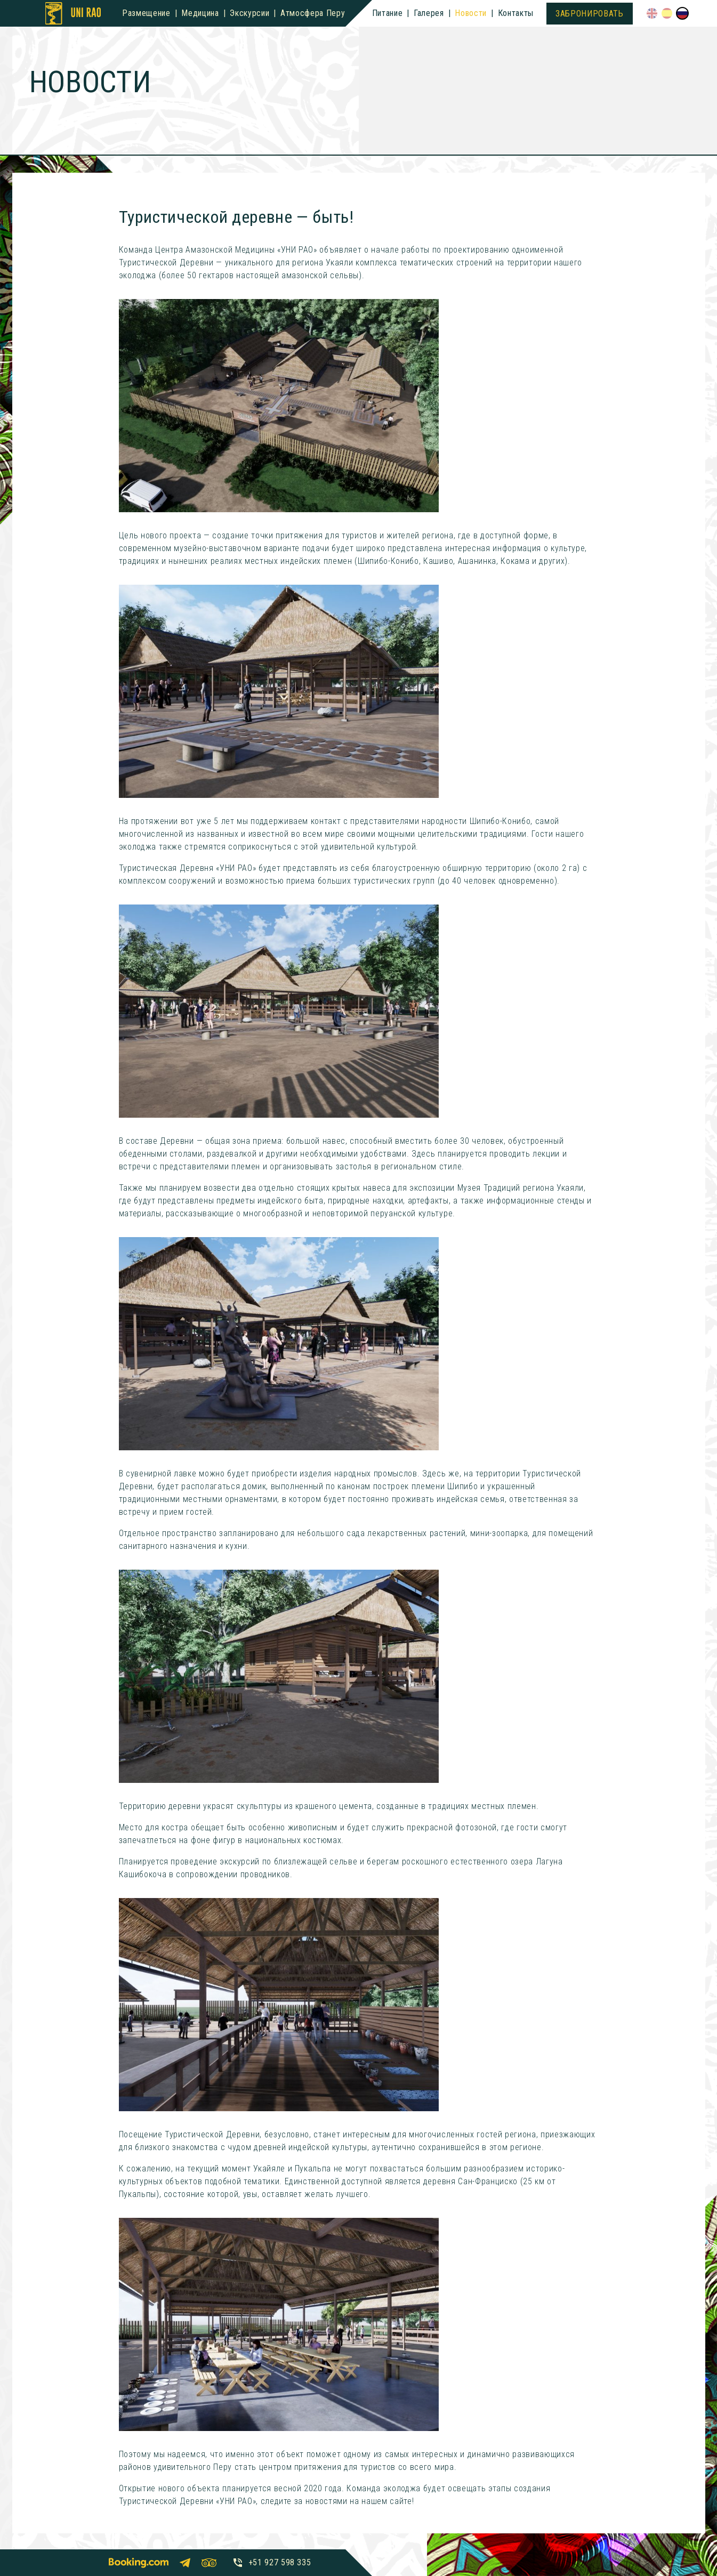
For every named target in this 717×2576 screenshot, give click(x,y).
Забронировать (589, 14)
